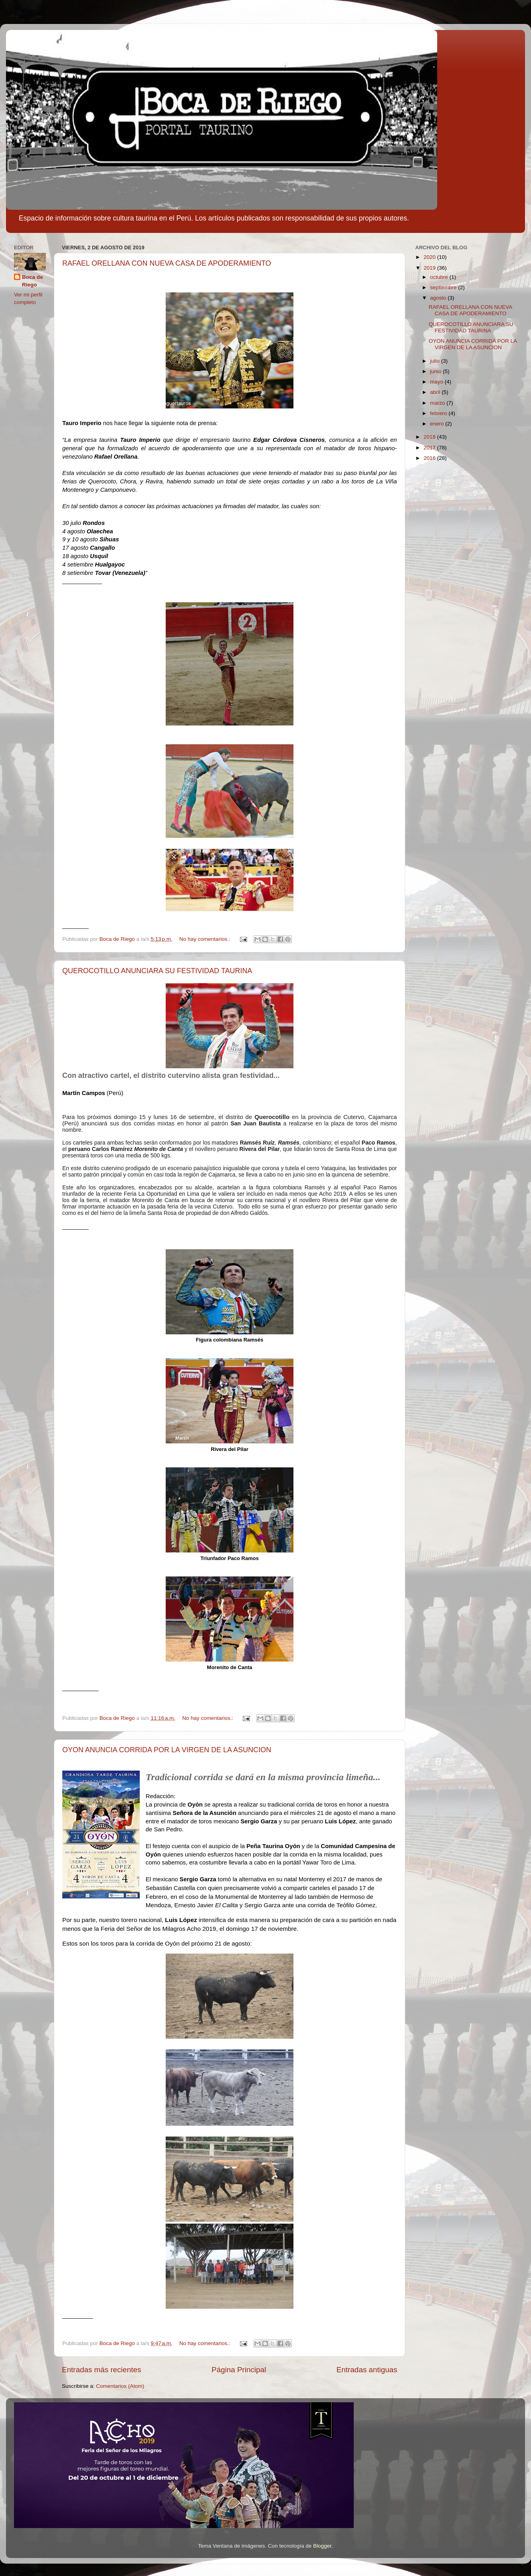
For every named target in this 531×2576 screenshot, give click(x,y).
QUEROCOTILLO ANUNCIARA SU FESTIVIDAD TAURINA (157, 971)
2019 (430, 268)
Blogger (322, 2546)
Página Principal (239, 2369)
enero (437, 424)
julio (435, 361)
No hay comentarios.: (205, 939)
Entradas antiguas (367, 2369)
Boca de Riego (32, 281)
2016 (430, 458)
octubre (440, 277)
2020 (430, 257)
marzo (438, 403)
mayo (437, 382)
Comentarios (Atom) (120, 2386)
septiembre (444, 287)
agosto (439, 298)
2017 (430, 448)
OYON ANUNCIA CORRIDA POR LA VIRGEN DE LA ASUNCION (166, 1750)
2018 (430, 437)
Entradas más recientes (101, 2369)
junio (436, 371)
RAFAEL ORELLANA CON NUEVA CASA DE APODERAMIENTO (166, 263)
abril (436, 392)
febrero (439, 413)
